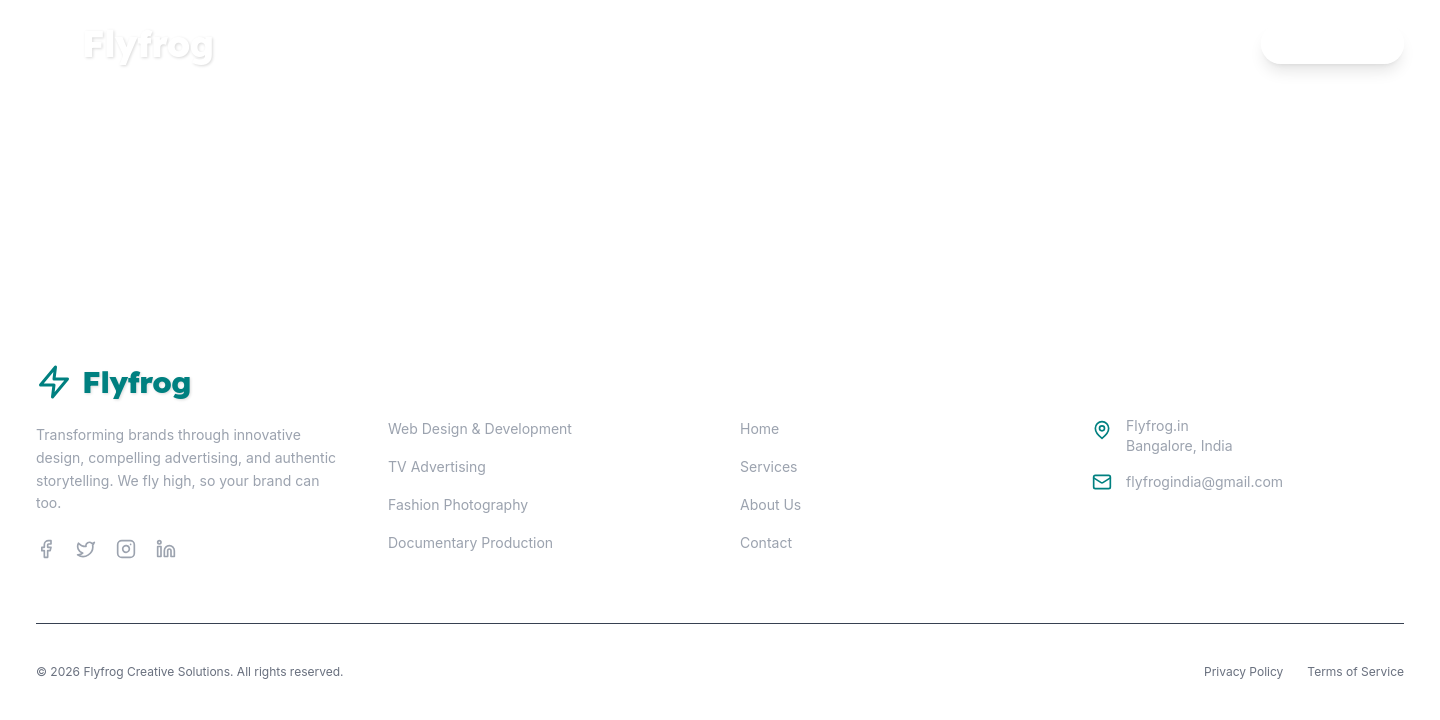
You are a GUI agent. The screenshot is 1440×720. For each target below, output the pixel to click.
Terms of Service (1355, 671)
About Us (770, 504)
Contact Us (1332, 44)
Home (1115, 44)
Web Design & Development (480, 428)
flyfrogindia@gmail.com (1204, 481)
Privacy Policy (1243, 671)
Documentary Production (470, 542)
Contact (766, 542)
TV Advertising (437, 466)
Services (1200, 44)
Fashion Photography (458, 504)
